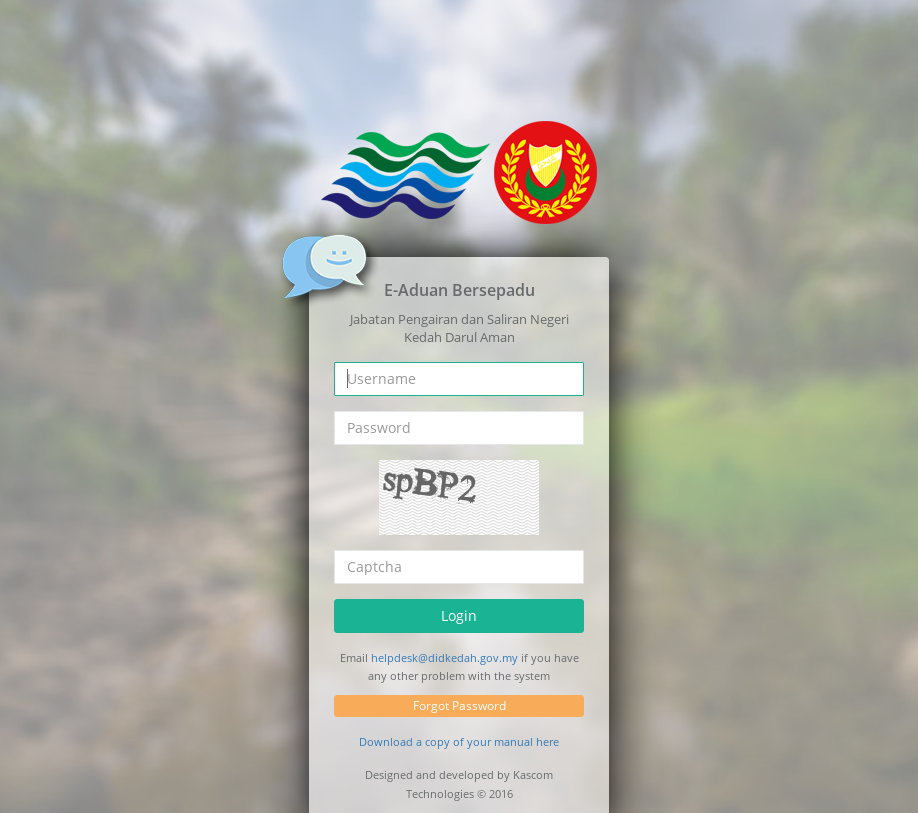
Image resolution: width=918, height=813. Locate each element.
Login (459, 615)
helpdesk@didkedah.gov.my (444, 657)
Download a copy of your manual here (459, 741)
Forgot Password (459, 705)
